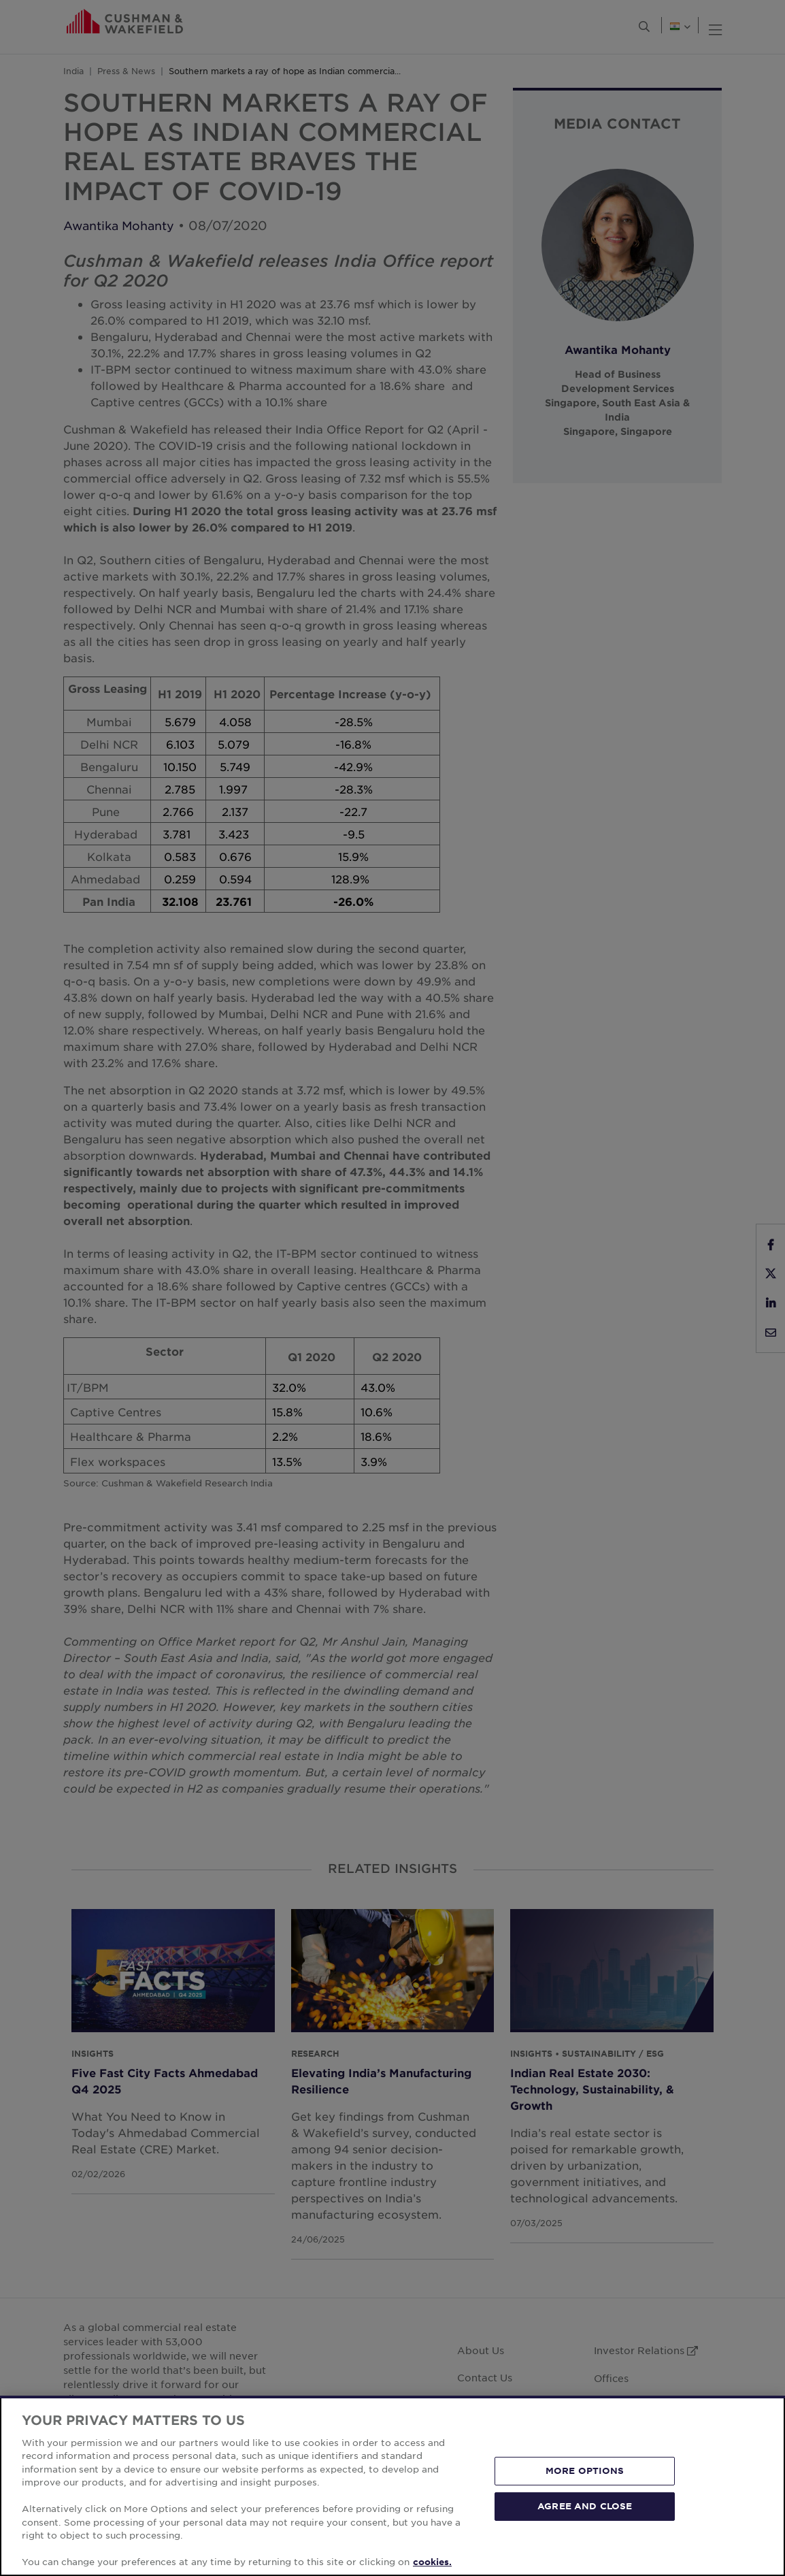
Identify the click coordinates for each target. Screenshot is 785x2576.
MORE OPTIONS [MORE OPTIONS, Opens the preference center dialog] (585, 2470)
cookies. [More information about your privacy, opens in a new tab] (432, 2561)
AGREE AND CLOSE (584, 2505)
